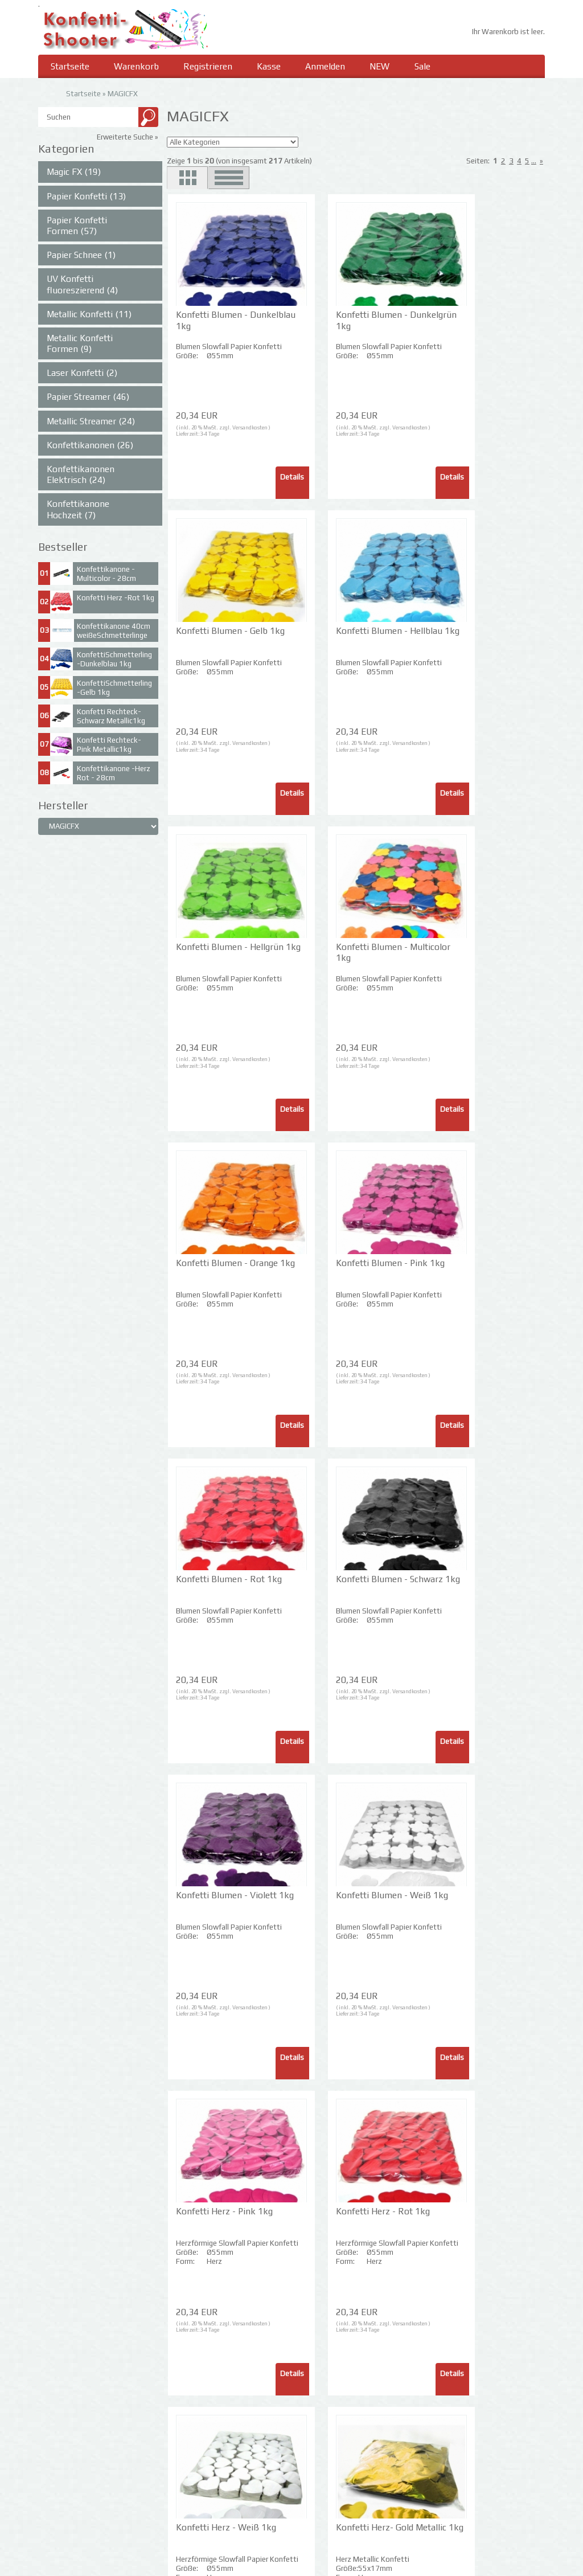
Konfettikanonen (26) (90, 446)
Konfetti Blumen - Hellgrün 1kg (334, 637)
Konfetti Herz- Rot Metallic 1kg (335, 1901)
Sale (427, 67)
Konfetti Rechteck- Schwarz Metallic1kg (111, 717)
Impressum (314, 2456)
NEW (384, 67)
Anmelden (328, 67)
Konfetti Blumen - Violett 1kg (334, 1269)
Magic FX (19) (74, 172)
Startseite (70, 67)
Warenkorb (137, 67)
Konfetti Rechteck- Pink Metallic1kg (109, 746)
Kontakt (52, 2509)
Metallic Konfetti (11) (89, 315)
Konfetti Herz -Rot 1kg (115, 599)
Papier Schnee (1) (81, 256)
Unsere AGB (57, 2492)
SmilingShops (498, 2560)
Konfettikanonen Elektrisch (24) (80, 475)
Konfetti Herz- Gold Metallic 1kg (213, 1901)
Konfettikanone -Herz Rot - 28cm (113, 774)
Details (255, 478)
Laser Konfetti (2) (82, 373)
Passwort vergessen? (203, 2549)
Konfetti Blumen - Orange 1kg (211, 953)
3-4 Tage (208, 435)
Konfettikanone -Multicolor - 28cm (106, 575)
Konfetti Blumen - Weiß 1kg (458, 1269)
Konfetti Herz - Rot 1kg (345, 1580)
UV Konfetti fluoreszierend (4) (82, 285)
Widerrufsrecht (63, 2527)
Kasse (272, 67)
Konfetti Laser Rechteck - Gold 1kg (214, 2217)
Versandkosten (248, 428)
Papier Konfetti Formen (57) (77, 226)
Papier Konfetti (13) (86, 196)
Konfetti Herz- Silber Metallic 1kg (463, 1901)
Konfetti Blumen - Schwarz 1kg (211, 1269)
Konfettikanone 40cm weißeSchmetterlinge (113, 632)
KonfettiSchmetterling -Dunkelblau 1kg (114, 660)
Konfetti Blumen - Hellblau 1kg (211, 637)
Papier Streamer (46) (88, 397)
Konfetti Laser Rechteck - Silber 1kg (340, 2217)
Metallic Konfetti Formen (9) (80, 344)
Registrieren (209, 67)
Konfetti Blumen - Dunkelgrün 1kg (334, 320)
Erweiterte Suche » (127, 138)
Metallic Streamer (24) (91, 421)
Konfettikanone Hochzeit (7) (78, 510)
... (533, 162)
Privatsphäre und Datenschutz (88, 2474)
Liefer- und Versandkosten (82, 2456)
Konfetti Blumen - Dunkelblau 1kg (211, 320)
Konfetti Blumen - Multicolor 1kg (458, 637)
